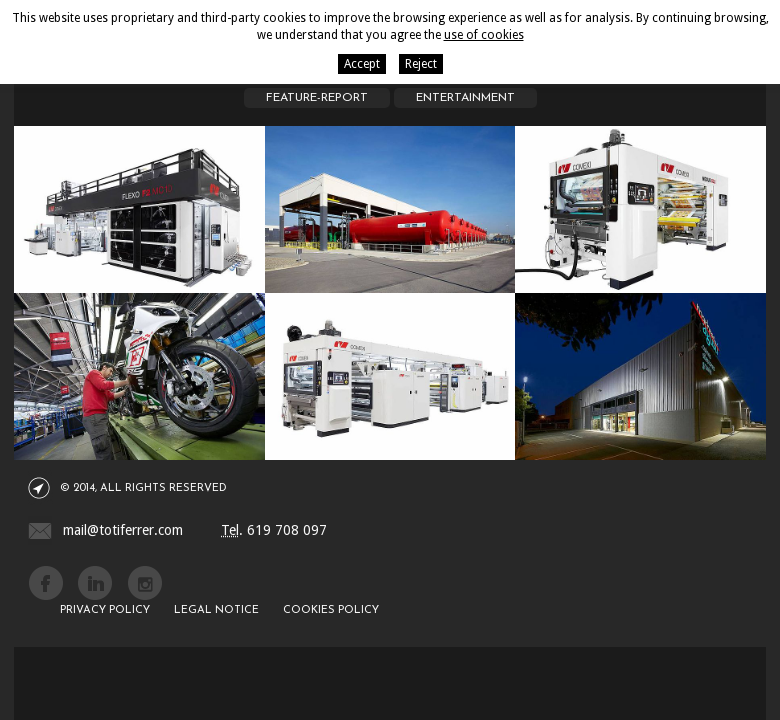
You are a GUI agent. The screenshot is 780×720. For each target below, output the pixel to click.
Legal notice (216, 610)
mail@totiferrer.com (123, 530)
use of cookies (484, 35)
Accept (362, 64)
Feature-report (317, 98)
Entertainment (465, 98)
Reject (421, 64)
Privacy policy (105, 610)
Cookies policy (331, 610)
